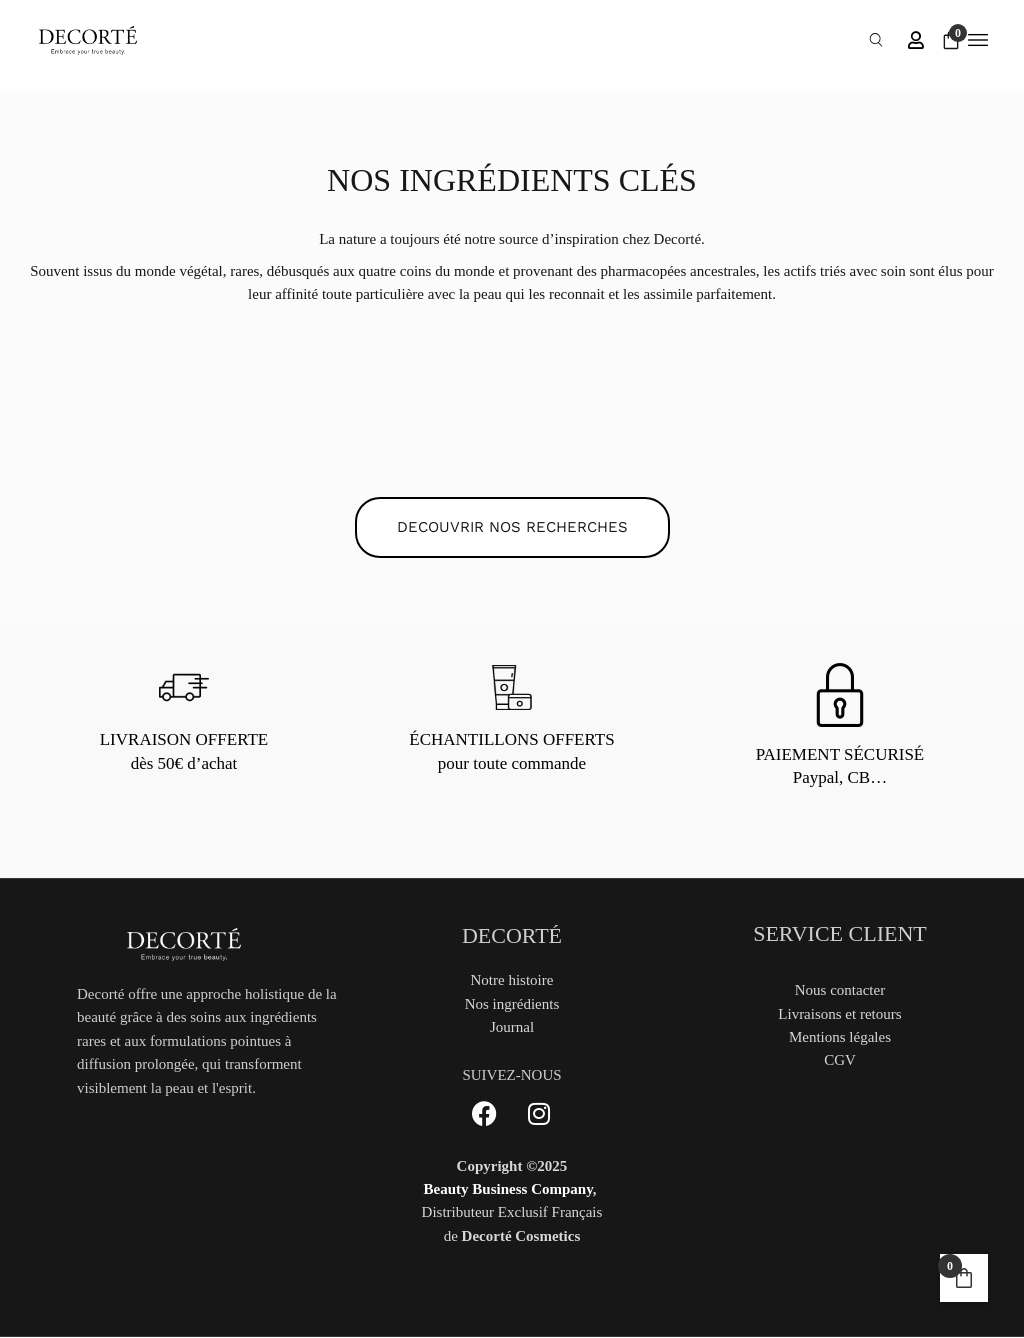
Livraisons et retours (839, 1014)
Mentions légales (840, 1037)
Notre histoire (512, 980)
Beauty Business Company (508, 1189)
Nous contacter (840, 990)
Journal (512, 1027)
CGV (840, 1060)
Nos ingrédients (512, 1004)
